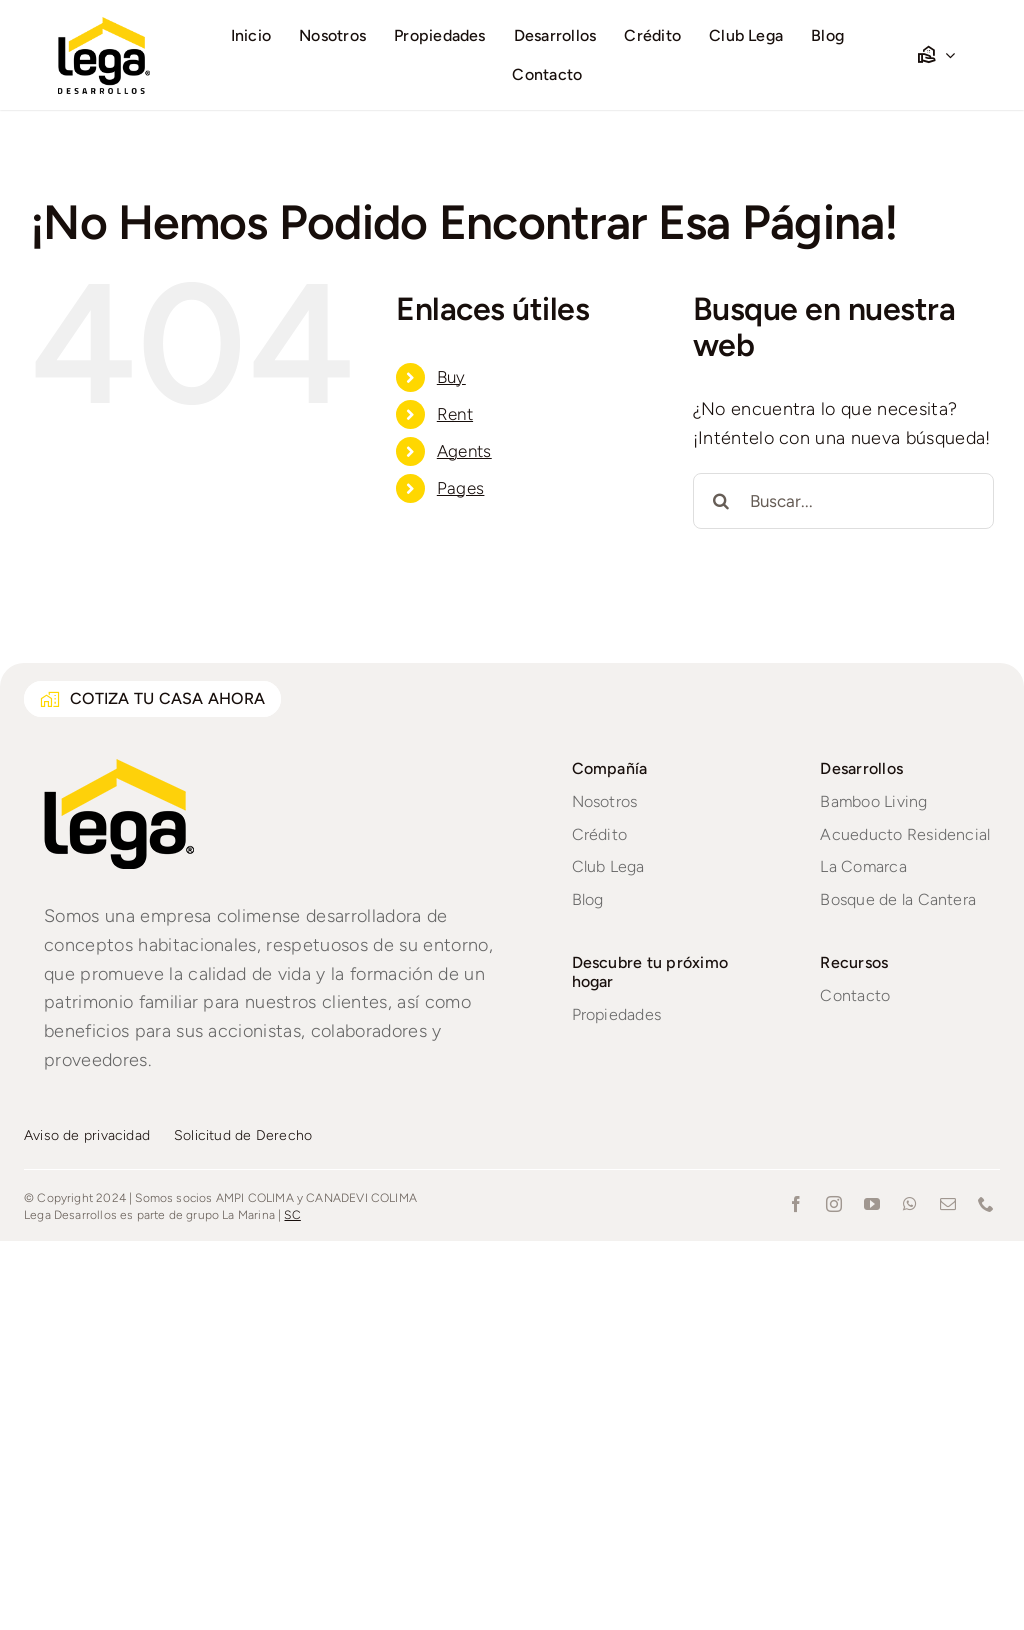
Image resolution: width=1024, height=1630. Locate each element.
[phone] (986, 1204)
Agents (464, 451)
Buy (451, 377)
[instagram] (834, 1204)
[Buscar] (721, 501)
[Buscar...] (843, 501)
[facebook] (796, 1204)
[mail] (948, 1204)
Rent (455, 414)
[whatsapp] (910, 1204)
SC (292, 1215)
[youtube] (872, 1204)
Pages (461, 488)
